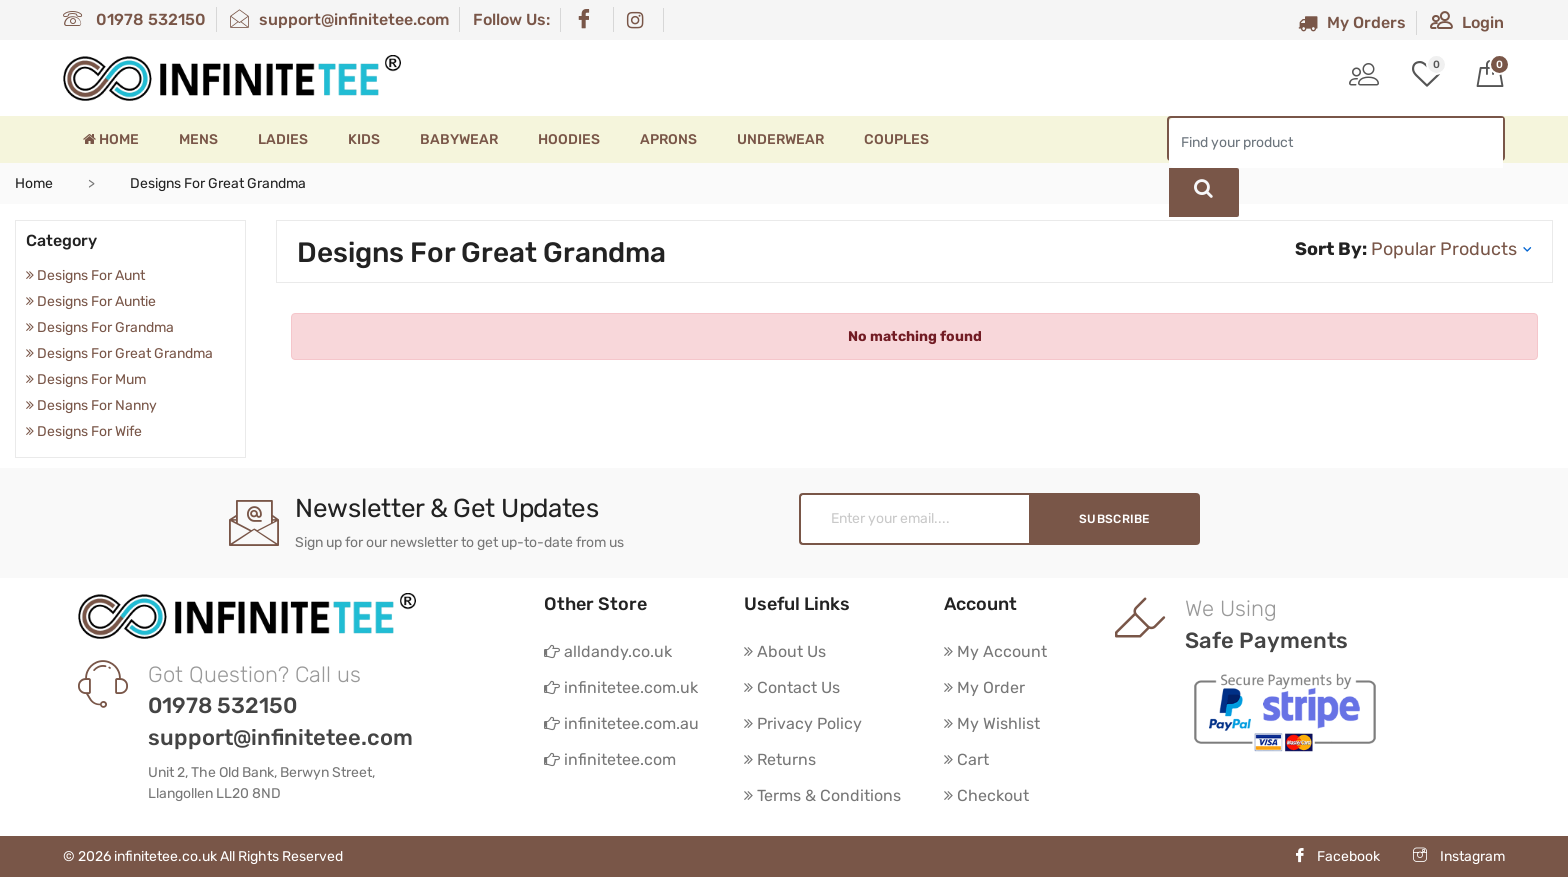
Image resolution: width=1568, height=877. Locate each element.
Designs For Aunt (85, 275)
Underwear (780, 139)
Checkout (986, 795)
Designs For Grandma (100, 327)
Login (1467, 22)
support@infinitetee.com (339, 19)
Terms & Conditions (822, 795)
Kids (364, 139)
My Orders (1352, 22)
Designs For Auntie (91, 301)
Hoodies (569, 139)
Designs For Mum (86, 379)
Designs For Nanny (91, 405)
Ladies (283, 139)
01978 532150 (134, 19)
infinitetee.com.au (621, 723)
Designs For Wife (84, 431)
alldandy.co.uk (608, 651)
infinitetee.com (610, 759)
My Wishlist (992, 723)
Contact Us (792, 687)
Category (61, 240)
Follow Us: (511, 19)
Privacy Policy (803, 723)
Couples (896, 139)
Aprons (668, 139)
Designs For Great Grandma (119, 353)
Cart (966, 759)
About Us (785, 651)
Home (111, 139)
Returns (780, 759)
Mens (198, 139)
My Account (995, 651)
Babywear (459, 139)
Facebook (1336, 856)
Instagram (1459, 856)
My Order (984, 687)
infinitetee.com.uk (621, 687)
